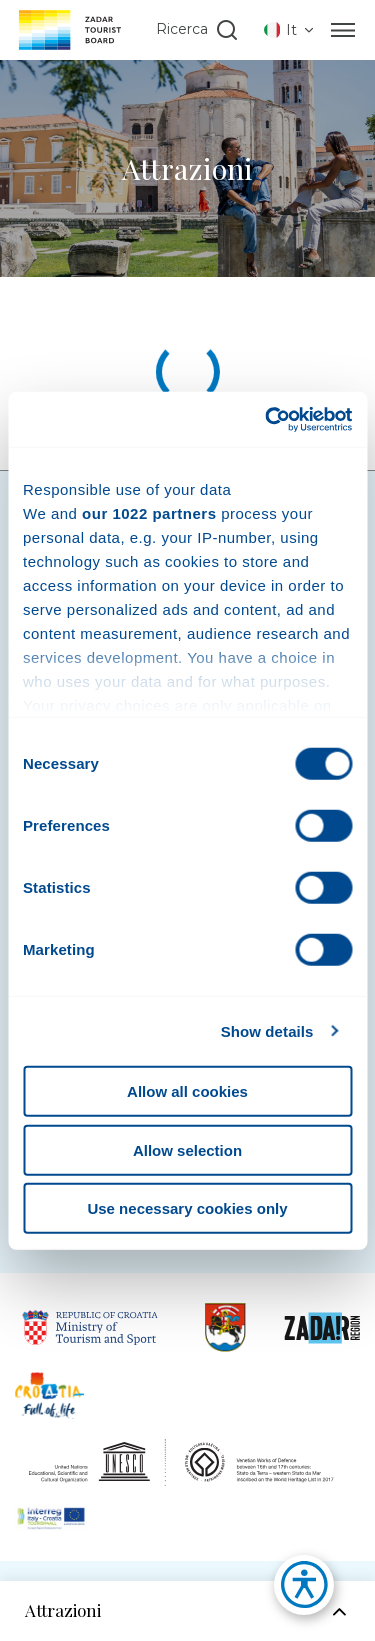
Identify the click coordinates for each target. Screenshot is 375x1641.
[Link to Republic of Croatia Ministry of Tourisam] (91, 1327)
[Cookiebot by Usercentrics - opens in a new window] (267, 419)
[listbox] (290, 30)
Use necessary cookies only (187, 1208)
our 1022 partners (149, 513)
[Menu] (343, 30)
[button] (294, 1590)
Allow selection (187, 1149)
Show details (267, 1030)
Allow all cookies (187, 1091)
